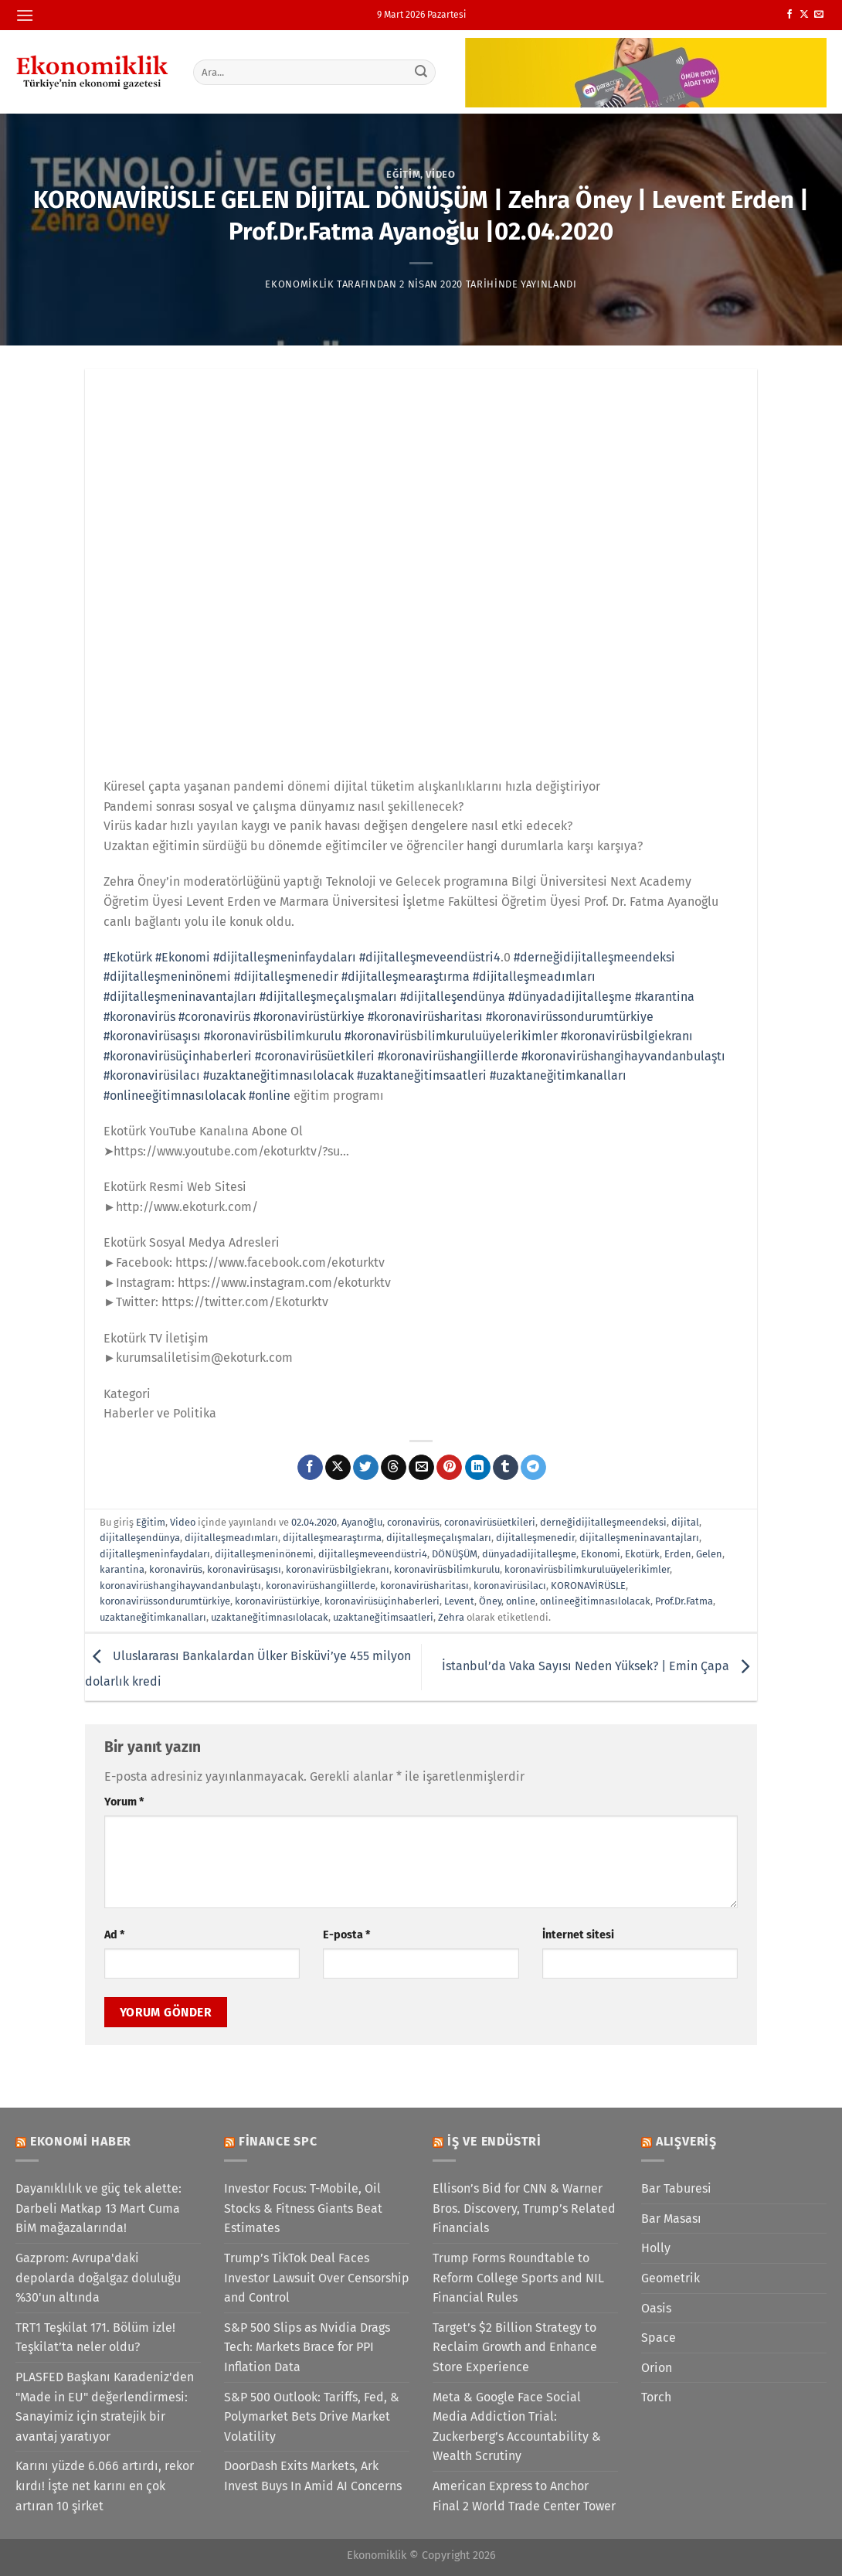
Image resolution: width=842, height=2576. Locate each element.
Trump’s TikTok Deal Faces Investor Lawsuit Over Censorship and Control (316, 2278)
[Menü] (24, 15)
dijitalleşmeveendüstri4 (372, 1554)
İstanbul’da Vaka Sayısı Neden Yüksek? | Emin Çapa (599, 1666)
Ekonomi (600, 1554)
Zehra (451, 1617)
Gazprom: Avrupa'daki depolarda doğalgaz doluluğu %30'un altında (98, 2278)
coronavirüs (413, 1522)
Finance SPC (278, 2141)
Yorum (124, 1802)
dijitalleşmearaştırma (332, 1537)
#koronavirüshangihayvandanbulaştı (623, 1056)
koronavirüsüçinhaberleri (382, 1601)
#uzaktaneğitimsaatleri (422, 1075)
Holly (656, 2248)
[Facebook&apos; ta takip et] (789, 14)
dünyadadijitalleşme (529, 1554)
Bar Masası (671, 2218)
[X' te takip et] (804, 14)
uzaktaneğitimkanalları (153, 1617)
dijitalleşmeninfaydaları (155, 1554)
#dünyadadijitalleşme (570, 996)
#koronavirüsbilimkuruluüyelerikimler (451, 1036)
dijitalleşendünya (140, 1537)
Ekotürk (642, 1554)
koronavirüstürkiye (277, 1601)
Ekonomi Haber (80, 2141)
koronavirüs (175, 1569)
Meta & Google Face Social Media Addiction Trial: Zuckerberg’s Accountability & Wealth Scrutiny (517, 2427)
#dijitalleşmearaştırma (405, 976)
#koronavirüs (139, 1016)
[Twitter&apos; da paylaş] (366, 1468)
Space (658, 2337)
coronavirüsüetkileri (489, 1522)
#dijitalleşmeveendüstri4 (430, 957)
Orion (656, 2367)
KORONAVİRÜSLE (588, 1585)
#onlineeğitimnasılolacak (175, 1095)
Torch (656, 2397)
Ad (114, 1934)
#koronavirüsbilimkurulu (272, 1036)
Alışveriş (686, 2141)
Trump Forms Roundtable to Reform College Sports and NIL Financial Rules (518, 2278)
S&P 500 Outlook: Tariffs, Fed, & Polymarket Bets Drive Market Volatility (311, 2417)
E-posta (346, 1934)
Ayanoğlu (361, 1522)
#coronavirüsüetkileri (315, 1056)
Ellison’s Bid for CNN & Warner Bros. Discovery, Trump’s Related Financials (524, 2208)
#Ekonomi (182, 957)
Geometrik (670, 2278)
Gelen (709, 1554)
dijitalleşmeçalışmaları (438, 1537)
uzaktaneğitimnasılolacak (269, 1617)
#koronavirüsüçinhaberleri (178, 1056)
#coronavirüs (214, 1016)
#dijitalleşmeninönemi (167, 976)
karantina (122, 1569)
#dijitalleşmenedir (286, 976)
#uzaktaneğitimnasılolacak (278, 1075)
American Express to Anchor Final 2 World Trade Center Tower (524, 2496)
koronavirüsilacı (510, 1585)
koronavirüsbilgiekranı (337, 1569)
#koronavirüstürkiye (309, 1016)
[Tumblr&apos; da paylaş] (505, 1468)
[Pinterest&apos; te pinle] (449, 1468)
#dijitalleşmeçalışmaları (328, 996)
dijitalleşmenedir (535, 1537)
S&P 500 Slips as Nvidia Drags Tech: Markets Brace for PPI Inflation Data (307, 2347)
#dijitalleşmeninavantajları (180, 996)
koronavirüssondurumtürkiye (165, 1601)
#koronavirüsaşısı (152, 1036)
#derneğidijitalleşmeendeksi (594, 957)
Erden (677, 1554)
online (520, 1601)
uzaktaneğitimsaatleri (383, 1617)
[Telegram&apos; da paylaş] (533, 1468)
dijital (685, 1522)
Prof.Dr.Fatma (684, 1601)
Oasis (656, 2308)
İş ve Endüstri (494, 2141)
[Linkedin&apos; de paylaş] (478, 1468)
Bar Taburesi (676, 2188)
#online (269, 1095)
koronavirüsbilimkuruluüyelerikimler (587, 1569)
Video (440, 174)
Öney (490, 1601)
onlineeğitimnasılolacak (595, 1601)
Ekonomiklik (299, 284)
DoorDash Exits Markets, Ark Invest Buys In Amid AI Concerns (313, 2476)
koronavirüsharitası (424, 1585)
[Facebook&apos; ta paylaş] (310, 1468)
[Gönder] (422, 72)
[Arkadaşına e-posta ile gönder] (421, 1468)
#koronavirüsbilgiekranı (627, 1036)
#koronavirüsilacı (152, 1075)
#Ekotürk (128, 957)
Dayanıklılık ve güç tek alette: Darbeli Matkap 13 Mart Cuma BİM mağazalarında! (98, 2208)
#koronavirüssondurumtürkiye (570, 1016)
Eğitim (403, 174)
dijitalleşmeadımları (231, 1537)
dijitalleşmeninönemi (264, 1554)
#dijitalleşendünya (452, 996)
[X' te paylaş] (338, 1468)
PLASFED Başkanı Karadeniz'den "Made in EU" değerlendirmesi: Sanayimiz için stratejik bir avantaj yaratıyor (104, 2407)
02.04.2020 (314, 1522)
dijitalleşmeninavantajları (639, 1537)
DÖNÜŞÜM (454, 1554)
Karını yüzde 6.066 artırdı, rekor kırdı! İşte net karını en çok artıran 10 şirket (104, 2486)
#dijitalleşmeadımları (534, 976)
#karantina (664, 996)
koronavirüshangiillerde (320, 1585)
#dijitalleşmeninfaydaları (284, 957)
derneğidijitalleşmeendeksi (603, 1522)
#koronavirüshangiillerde (448, 1056)
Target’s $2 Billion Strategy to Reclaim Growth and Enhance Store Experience (515, 2347)
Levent (459, 1601)
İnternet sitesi (578, 1934)
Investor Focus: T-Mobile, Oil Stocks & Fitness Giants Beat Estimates (303, 2208)
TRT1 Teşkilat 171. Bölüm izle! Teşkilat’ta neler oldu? (95, 2337)
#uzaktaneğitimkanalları (558, 1075)
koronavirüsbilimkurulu (447, 1569)
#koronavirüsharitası (425, 1016)
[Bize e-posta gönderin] (818, 14)
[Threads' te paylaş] (393, 1468)
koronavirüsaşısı (244, 1569)
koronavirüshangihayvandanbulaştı (180, 1585)
